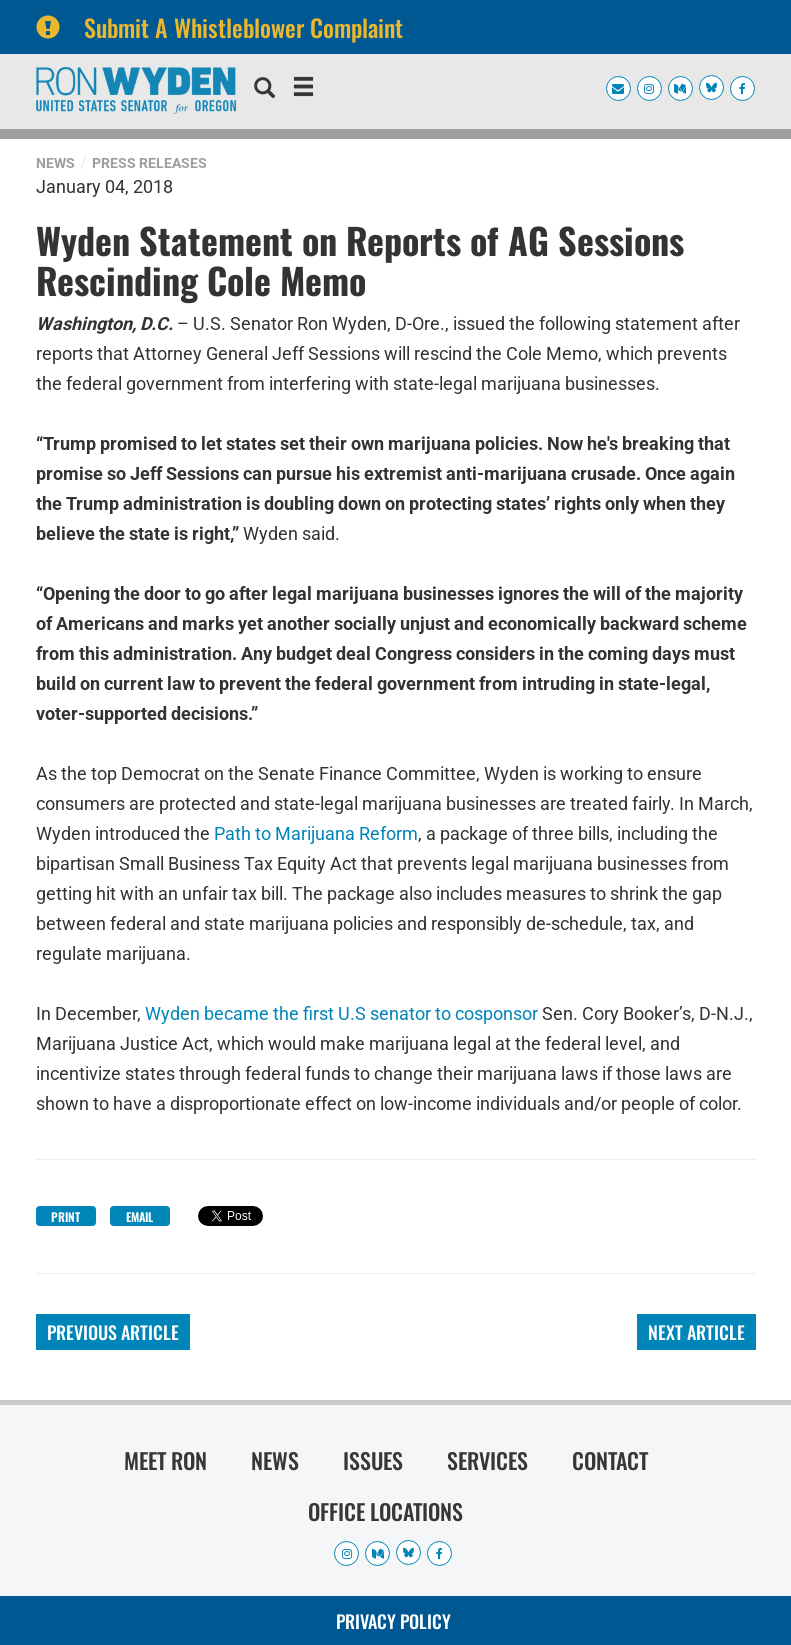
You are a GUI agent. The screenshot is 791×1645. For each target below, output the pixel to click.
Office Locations (385, 1511)
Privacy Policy (393, 1621)
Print (65, 1216)
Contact (610, 1460)
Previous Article (113, 1332)
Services (487, 1460)
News (55, 163)
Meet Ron (165, 1460)
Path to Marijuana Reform (316, 833)
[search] (264, 90)
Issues (373, 1460)
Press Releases (149, 163)
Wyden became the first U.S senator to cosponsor (341, 1013)
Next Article (696, 1332)
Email (139, 1216)
